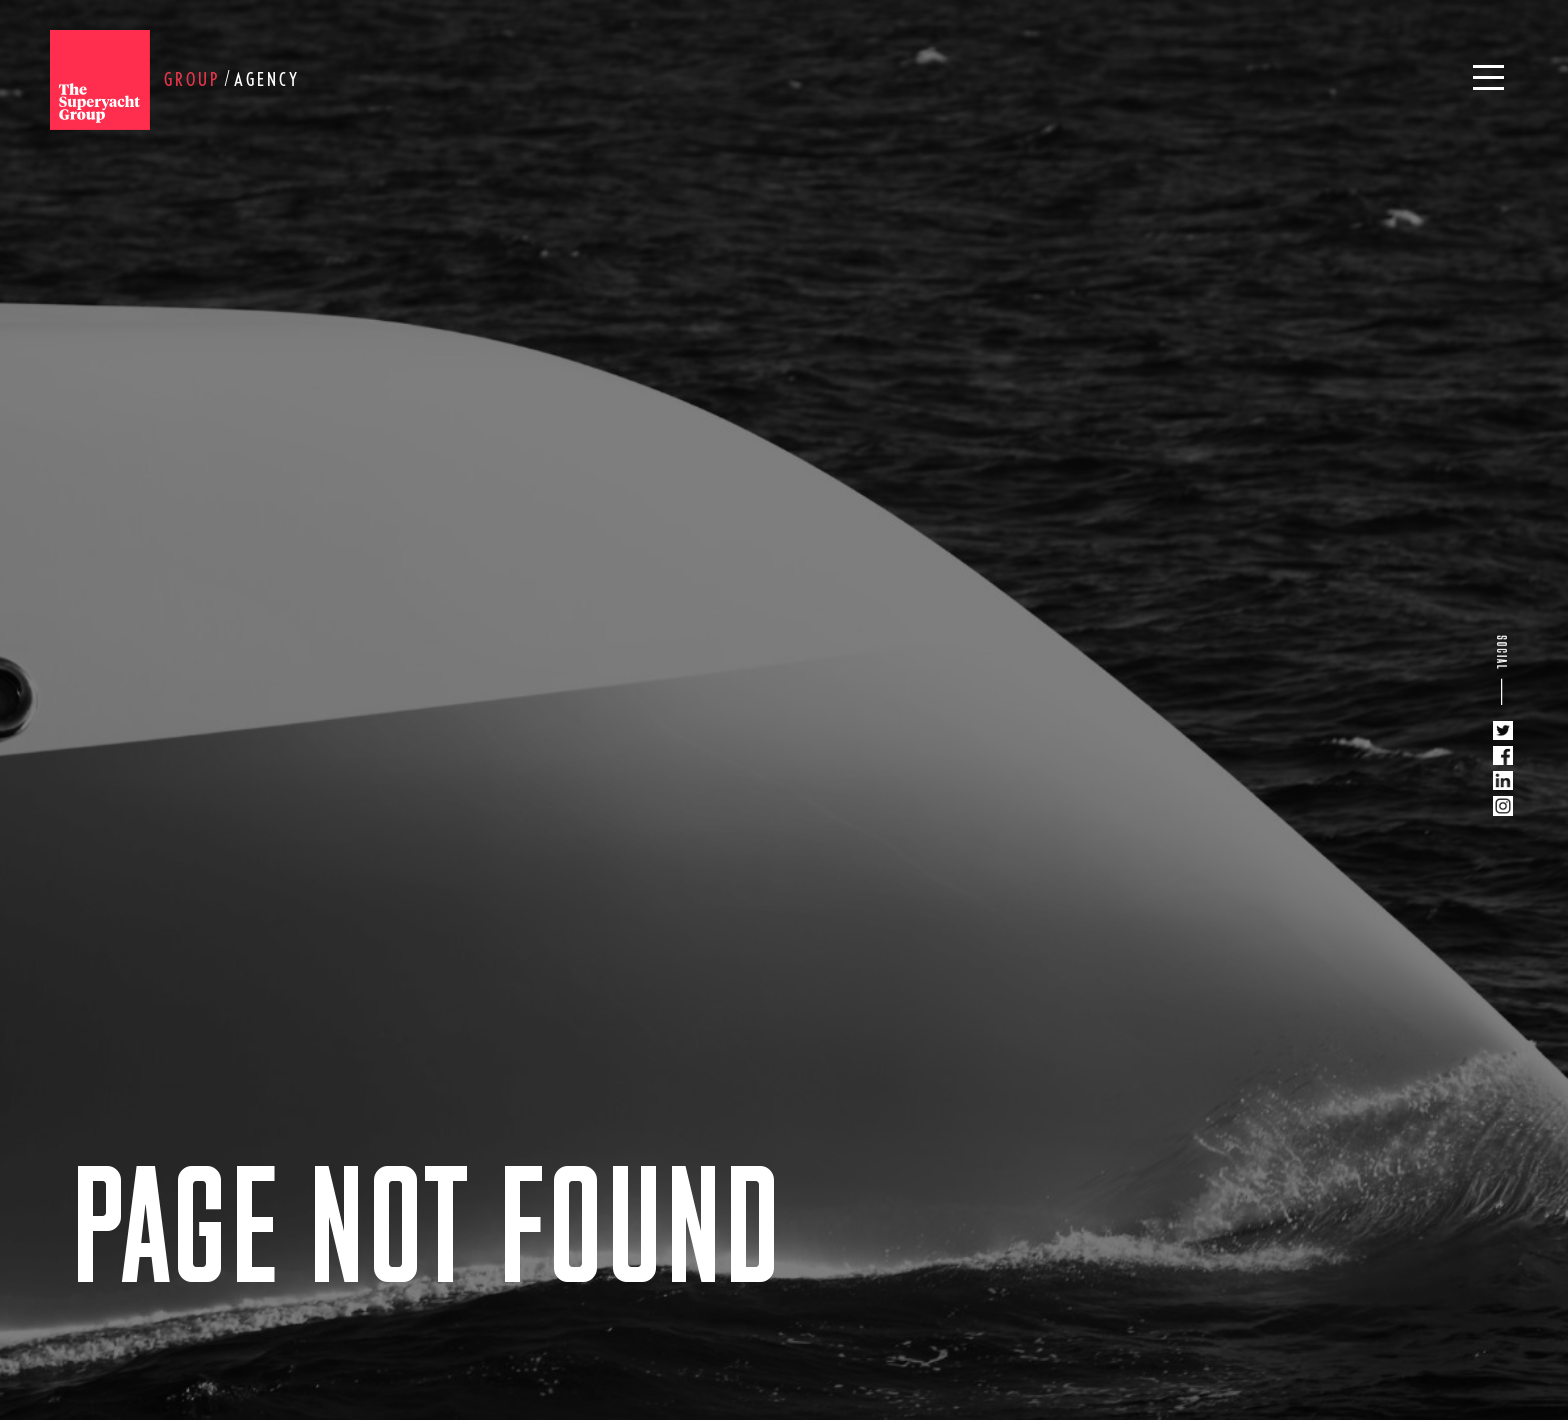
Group (192, 79)
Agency (267, 79)
